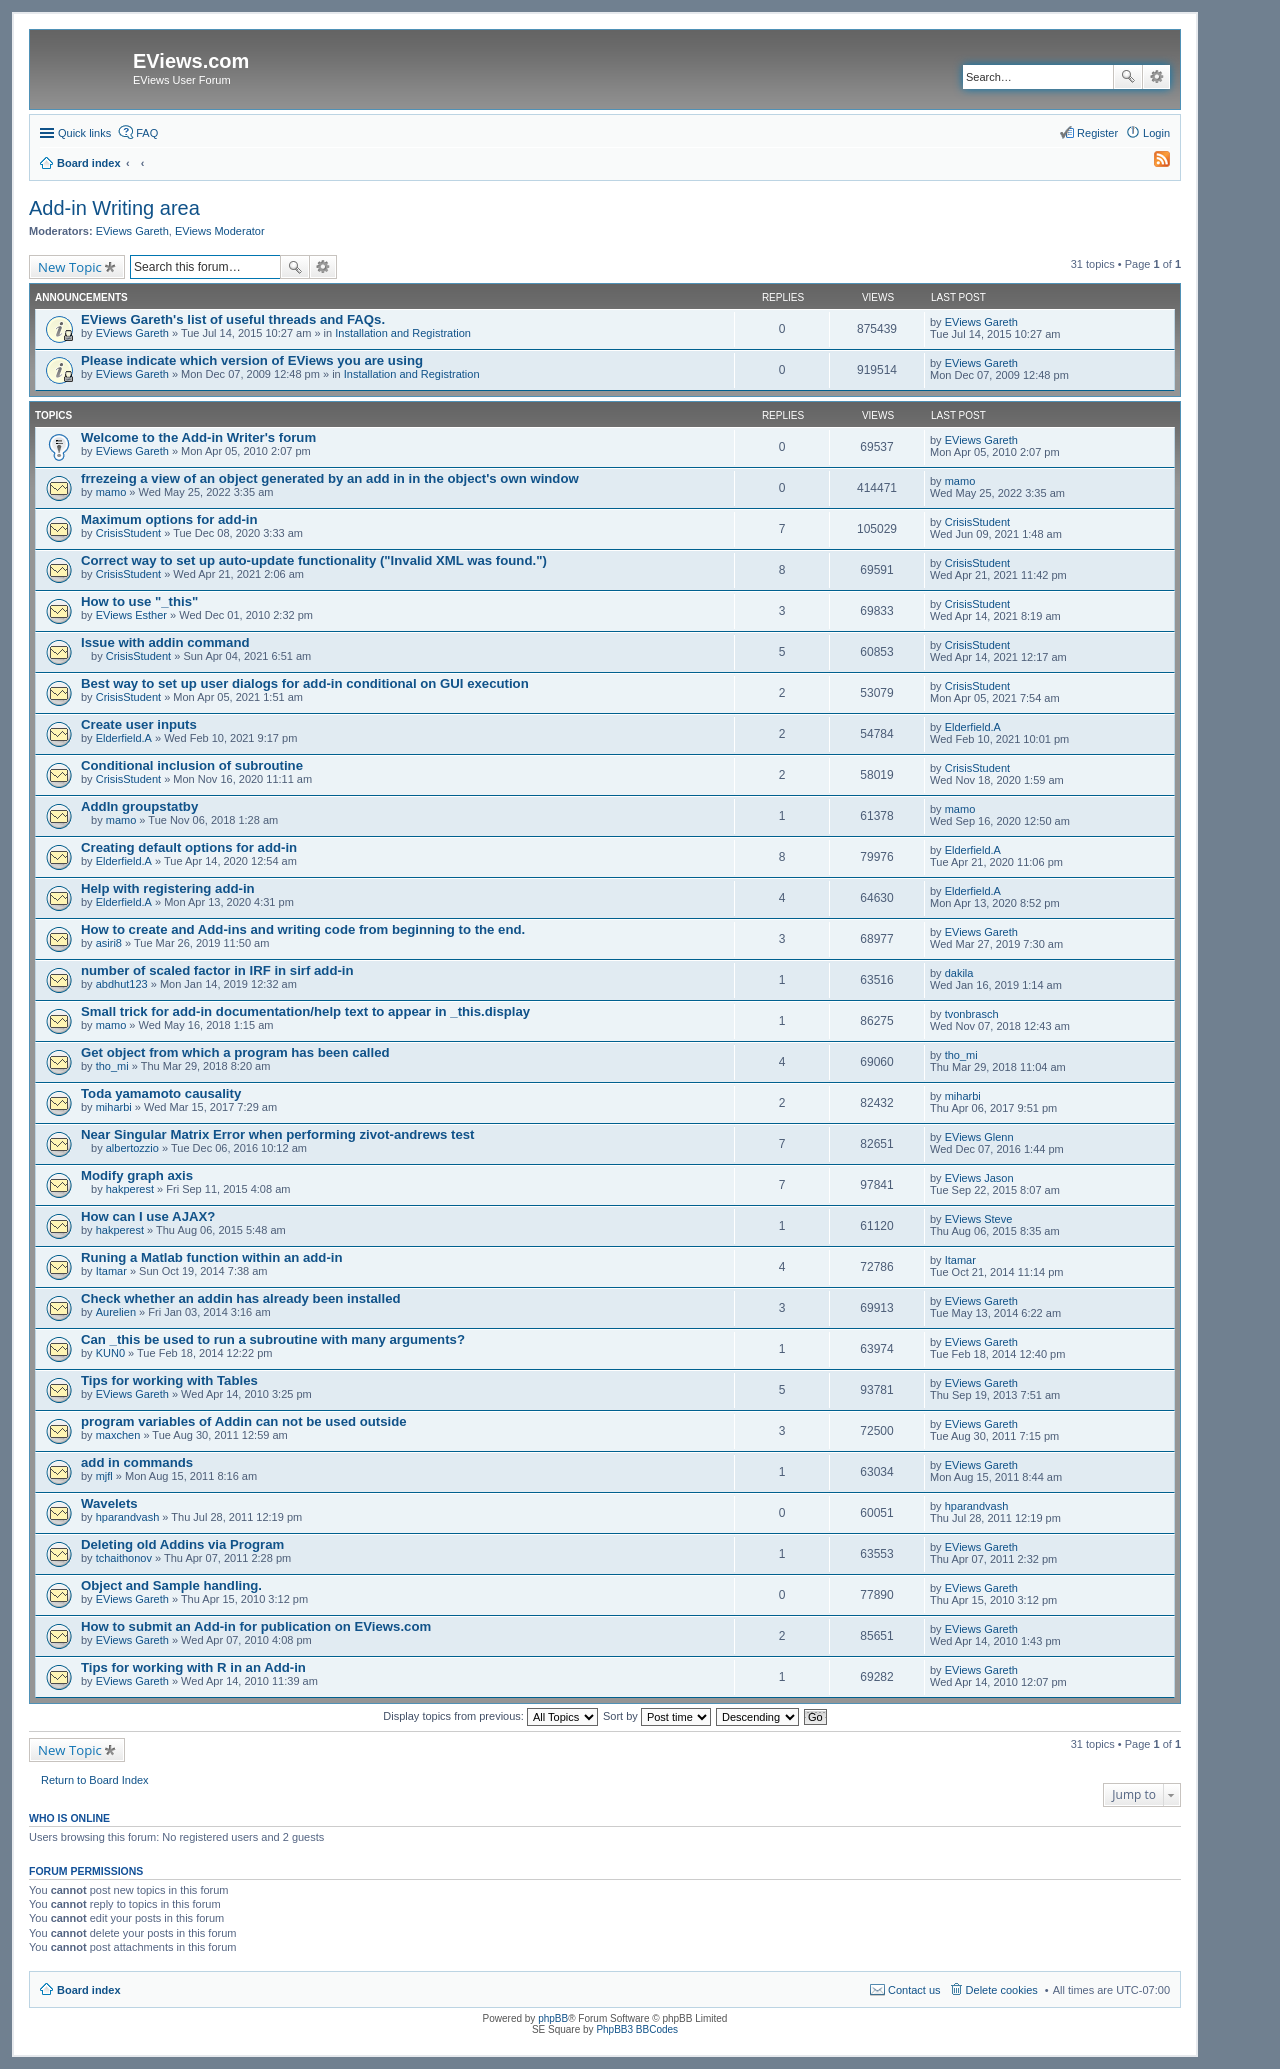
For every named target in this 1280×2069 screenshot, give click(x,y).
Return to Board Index (95, 1780)
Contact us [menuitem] (914, 1990)
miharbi (114, 1107)
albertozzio (132, 1148)
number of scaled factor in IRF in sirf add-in (217, 970)
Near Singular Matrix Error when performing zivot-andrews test (278, 1134)
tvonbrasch (972, 1014)
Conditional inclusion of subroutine (192, 765)
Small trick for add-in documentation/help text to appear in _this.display (305, 1011)
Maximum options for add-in (169, 519)
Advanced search (1156, 77)
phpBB (553, 2018)
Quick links (84, 133)
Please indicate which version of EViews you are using (252, 360)
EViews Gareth (132, 231)
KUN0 (110, 1353)
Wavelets (109, 1503)
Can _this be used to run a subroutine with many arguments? (273, 1339)
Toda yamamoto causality (161, 1093)
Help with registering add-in (168, 888)
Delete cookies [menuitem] (1002, 1990)
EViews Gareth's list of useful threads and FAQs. (233, 319)
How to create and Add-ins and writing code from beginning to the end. (303, 929)
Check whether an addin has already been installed (241, 1298)
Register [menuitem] (1097, 133)
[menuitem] (1153, 163)
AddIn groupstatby (139, 806)
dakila (959, 973)
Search (1128, 77)
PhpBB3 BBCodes (637, 2029)
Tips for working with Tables (169, 1380)
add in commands (137, 1462)
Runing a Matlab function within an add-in (212, 1257)
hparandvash (128, 1517)
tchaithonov (124, 1558)
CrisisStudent (128, 533)
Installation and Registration (403, 333)
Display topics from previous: (490, 1716)
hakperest (130, 1189)
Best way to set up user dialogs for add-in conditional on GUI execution (305, 683)
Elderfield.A (124, 738)
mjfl (104, 1476)
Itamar (111, 1271)
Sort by (657, 1716)
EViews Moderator (220, 231)
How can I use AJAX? (148, 1216)
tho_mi (112, 1066)
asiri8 (109, 943)
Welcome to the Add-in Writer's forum (198, 437)
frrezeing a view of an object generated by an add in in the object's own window (330, 478)
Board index (89, 1990)
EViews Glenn (979, 1137)
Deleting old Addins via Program (182, 1544)
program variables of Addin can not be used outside (244, 1421)
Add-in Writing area (114, 208)
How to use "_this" (139, 601)
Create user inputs (139, 724)
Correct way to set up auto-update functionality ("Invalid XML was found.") (314, 560)
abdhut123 (122, 984)
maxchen (118, 1435)
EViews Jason (979, 1178)
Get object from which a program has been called (235, 1052)
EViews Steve (979, 1219)
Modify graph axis (137, 1175)
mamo (111, 492)
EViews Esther (131, 615)
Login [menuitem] (1156, 133)
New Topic (70, 267)
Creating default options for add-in (189, 847)
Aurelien (116, 1312)
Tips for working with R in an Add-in (193, 1667)
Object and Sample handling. (171, 1585)
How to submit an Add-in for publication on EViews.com (256, 1626)
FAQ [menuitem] (147, 133)
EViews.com (191, 61)
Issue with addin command (165, 642)
